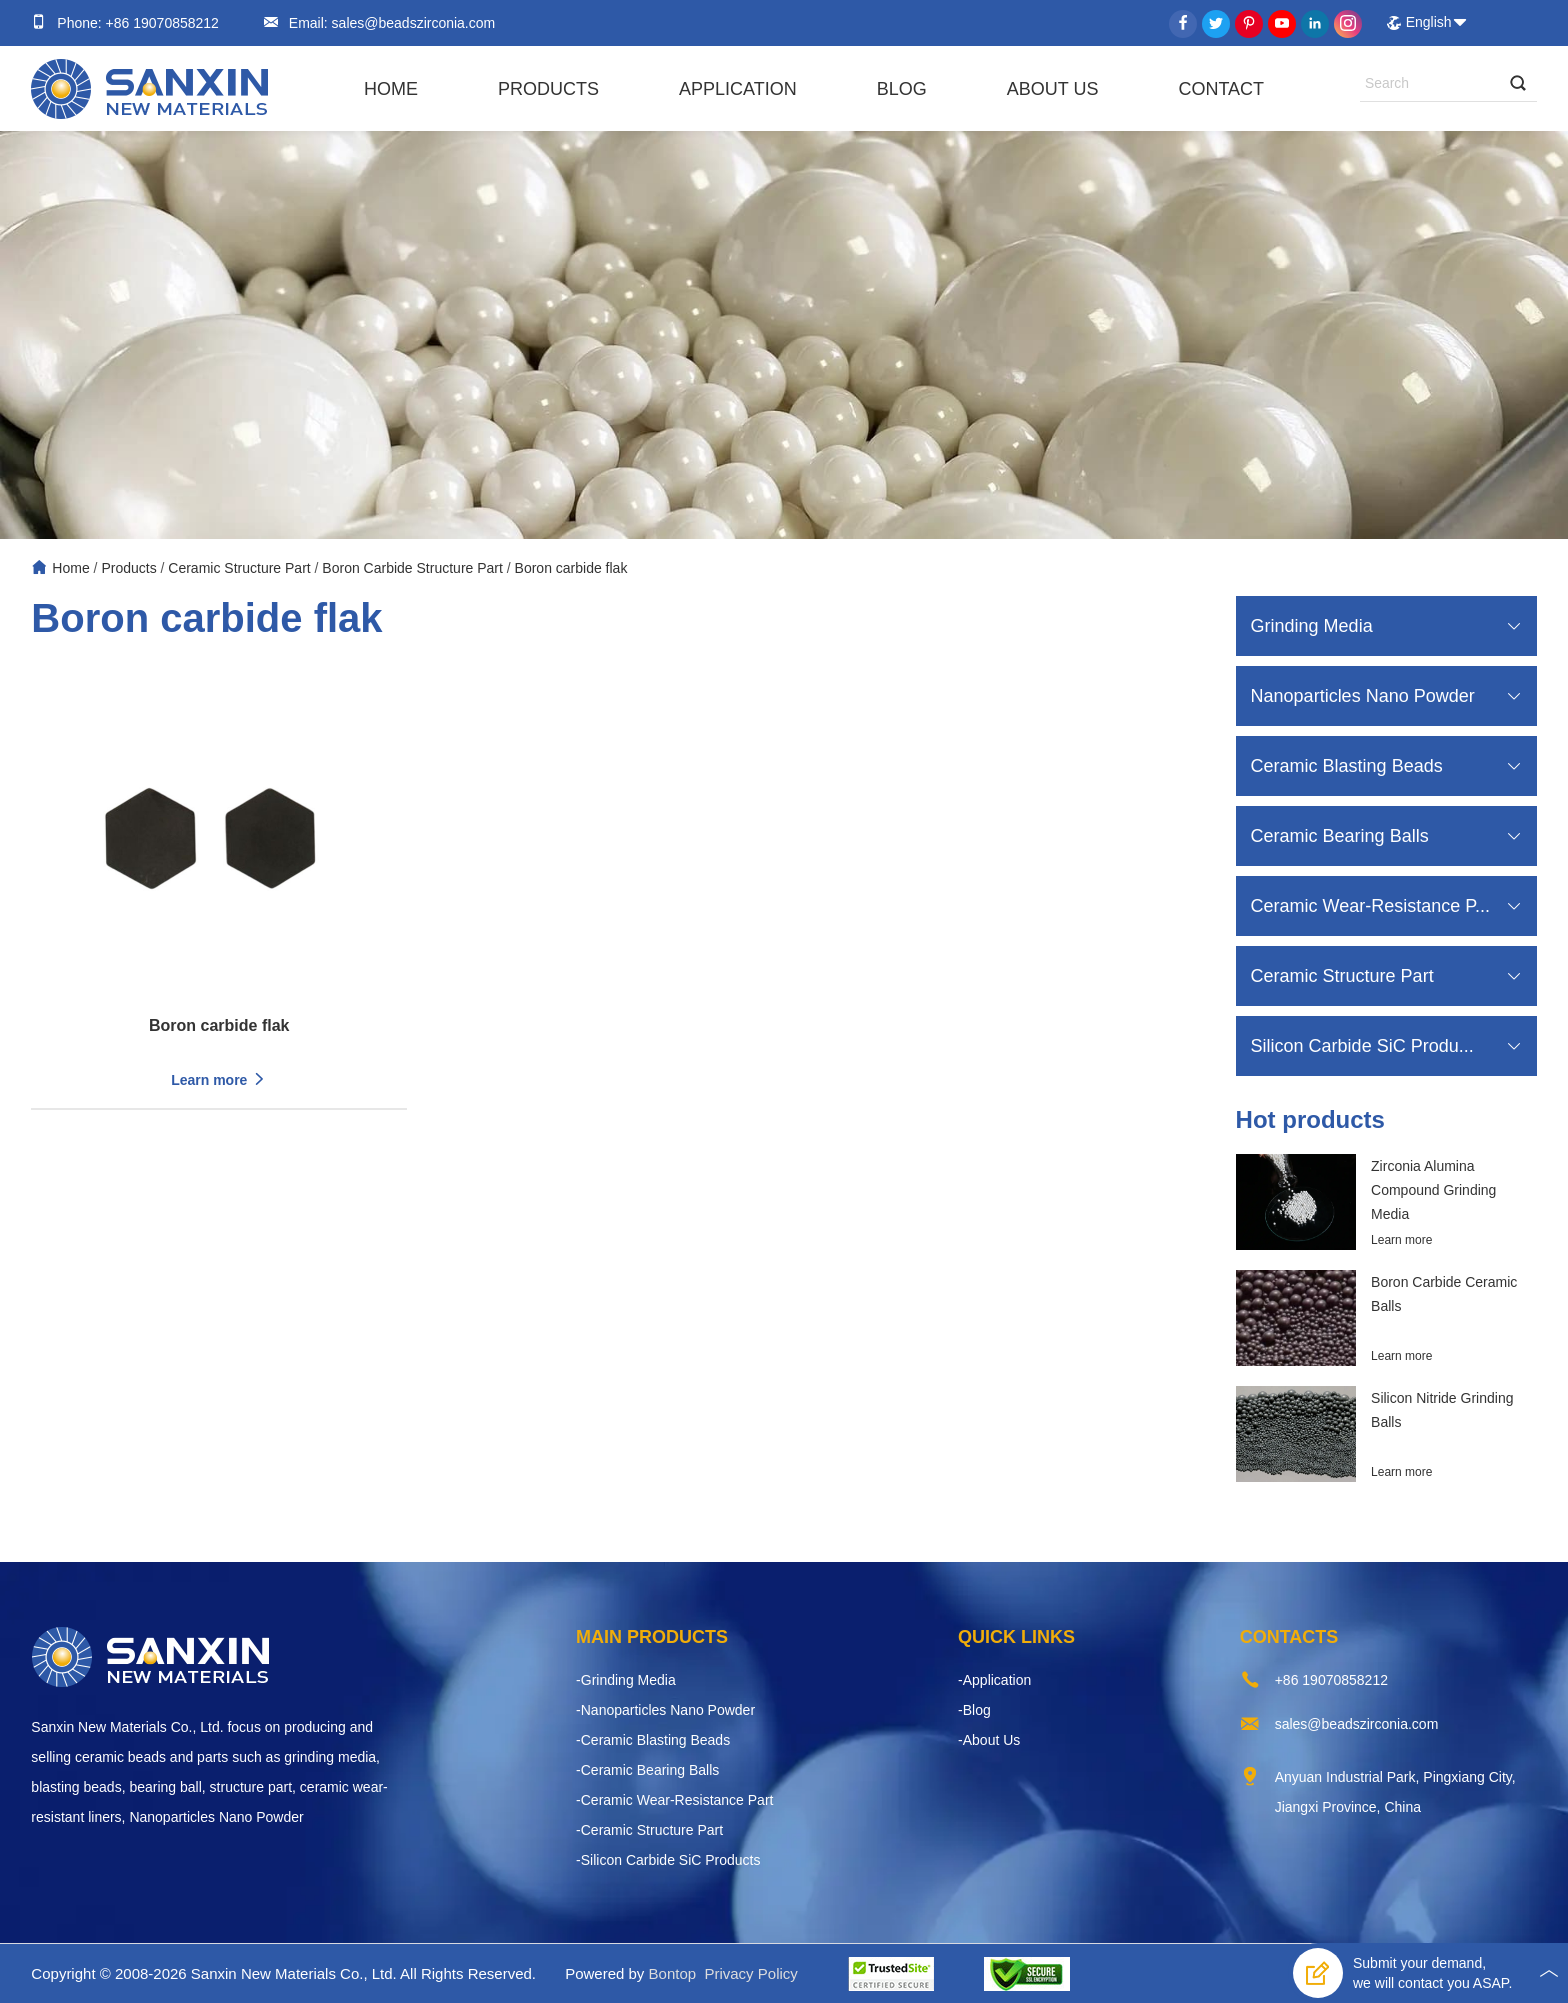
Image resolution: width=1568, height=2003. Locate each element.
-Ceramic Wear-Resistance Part (674, 1800)
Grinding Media (1312, 626)
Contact (1221, 89)
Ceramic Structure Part (239, 568)
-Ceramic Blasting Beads (653, 1740)
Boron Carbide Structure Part (412, 568)
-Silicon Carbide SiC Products (668, 1860)
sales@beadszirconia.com (412, 23)
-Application (994, 1680)
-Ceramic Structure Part (649, 1830)
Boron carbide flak (571, 568)
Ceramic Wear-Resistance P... (1370, 906)
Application (738, 89)
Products (548, 89)
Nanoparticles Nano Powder (1363, 696)
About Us (1053, 89)
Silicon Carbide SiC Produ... (1362, 1046)
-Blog (974, 1710)
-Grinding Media (626, 1680)
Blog (902, 89)
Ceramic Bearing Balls (1340, 836)
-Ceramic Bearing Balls (647, 1770)
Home (391, 89)
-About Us (989, 1740)
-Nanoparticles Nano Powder (665, 1710)
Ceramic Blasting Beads (1347, 766)
